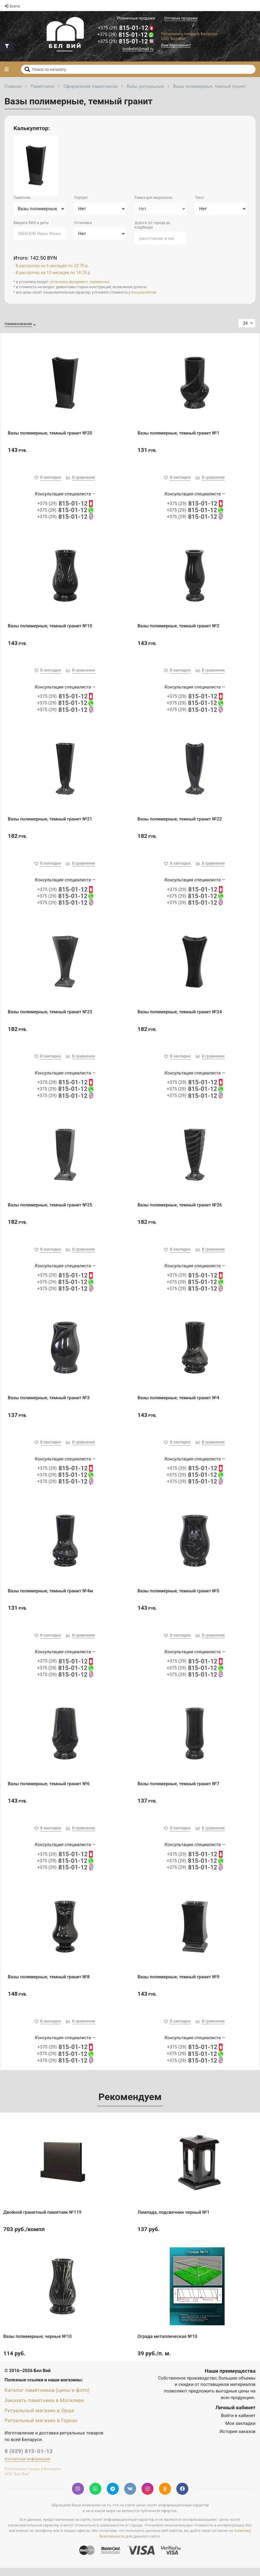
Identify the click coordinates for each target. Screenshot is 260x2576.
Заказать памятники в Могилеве (46, 2408)
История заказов (238, 2439)
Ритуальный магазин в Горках (42, 2428)
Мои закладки (240, 2431)
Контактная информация (27, 2466)
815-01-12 (124, 28)
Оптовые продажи (181, 18)
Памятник (22, 198)
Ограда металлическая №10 (168, 2344)
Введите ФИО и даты (31, 224)
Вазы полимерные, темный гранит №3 (49, 1403)
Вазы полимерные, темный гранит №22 (180, 821)
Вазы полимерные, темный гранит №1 (179, 434)
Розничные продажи (136, 18)
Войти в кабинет (238, 2423)
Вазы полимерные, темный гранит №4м (50, 1596)
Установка (83, 224)
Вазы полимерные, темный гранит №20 (50, 434)
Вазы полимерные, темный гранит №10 (50, 627)
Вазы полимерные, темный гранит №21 (50, 821)
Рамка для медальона (153, 198)
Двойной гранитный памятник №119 (42, 2220)
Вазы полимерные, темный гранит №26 (180, 1209)
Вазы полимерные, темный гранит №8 (49, 1984)
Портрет (81, 198)
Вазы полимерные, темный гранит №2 (179, 627)
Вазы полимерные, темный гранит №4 (179, 1403)
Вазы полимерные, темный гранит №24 (180, 1015)
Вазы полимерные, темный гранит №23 (50, 1015)
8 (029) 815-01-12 (28, 2458)
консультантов (143, 293)
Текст (199, 198)
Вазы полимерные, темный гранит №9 (179, 1984)
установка (59, 283)
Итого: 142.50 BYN (36, 259)
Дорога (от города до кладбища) (152, 226)
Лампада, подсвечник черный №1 (174, 2220)
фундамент (78, 283)
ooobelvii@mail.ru (137, 49)
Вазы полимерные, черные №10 (37, 2344)
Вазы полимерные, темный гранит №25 (50, 1209)
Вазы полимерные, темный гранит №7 (179, 1790)
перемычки (99, 283)
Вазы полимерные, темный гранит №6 (49, 1790)
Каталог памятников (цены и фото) (49, 2398)
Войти (12, 6)
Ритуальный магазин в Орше (41, 2418)
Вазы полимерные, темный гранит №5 (179, 1596)
